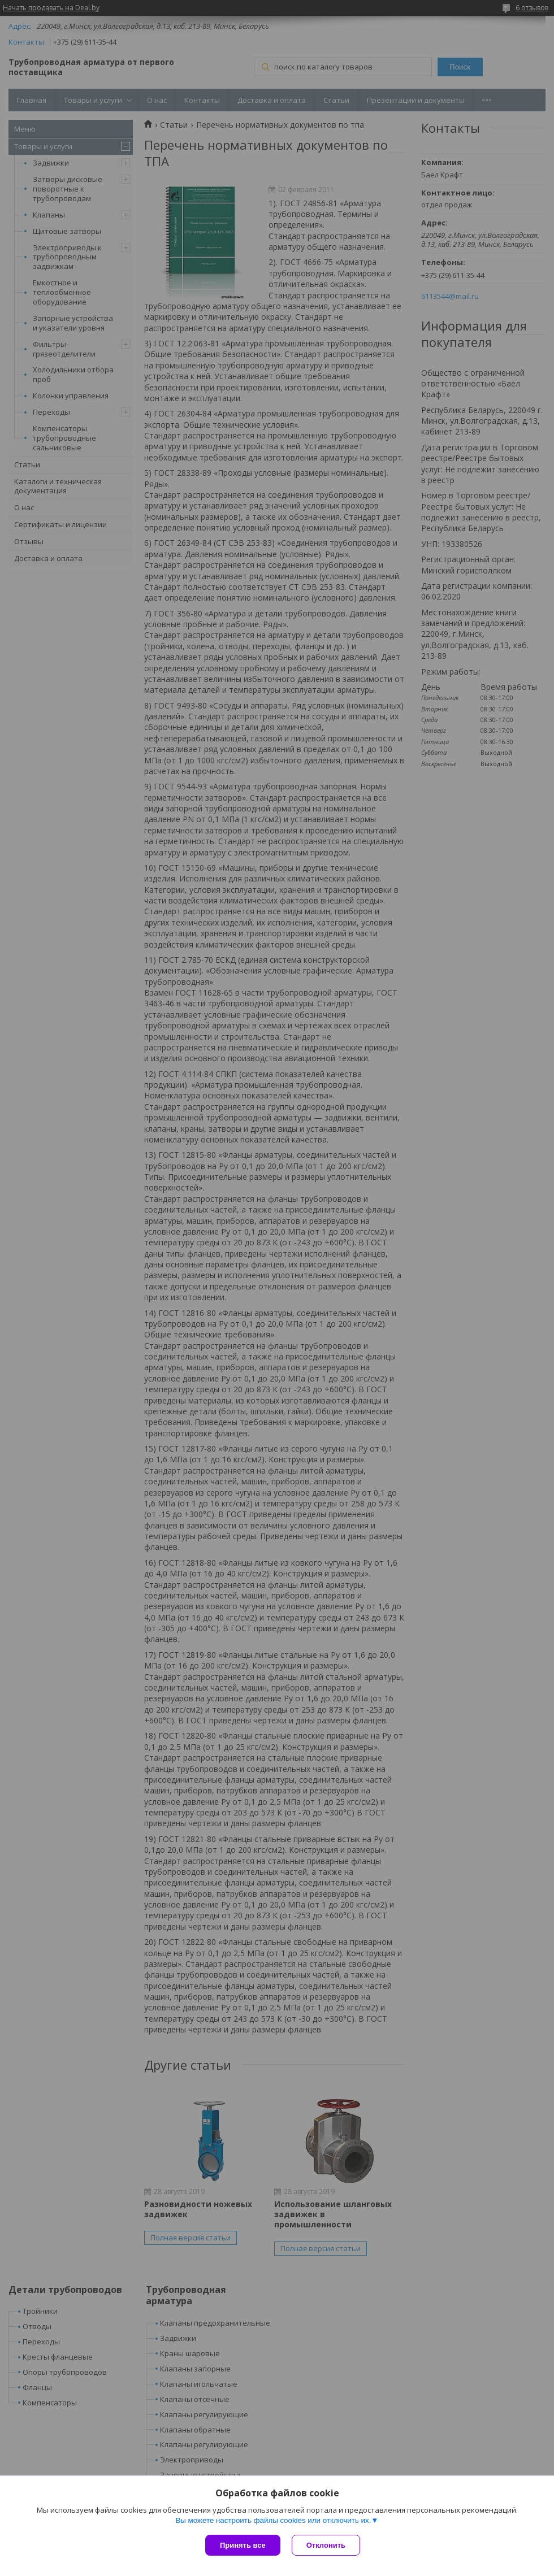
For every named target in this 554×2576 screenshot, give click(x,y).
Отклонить (325, 2545)
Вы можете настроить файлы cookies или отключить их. (273, 2520)
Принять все (243, 2545)
